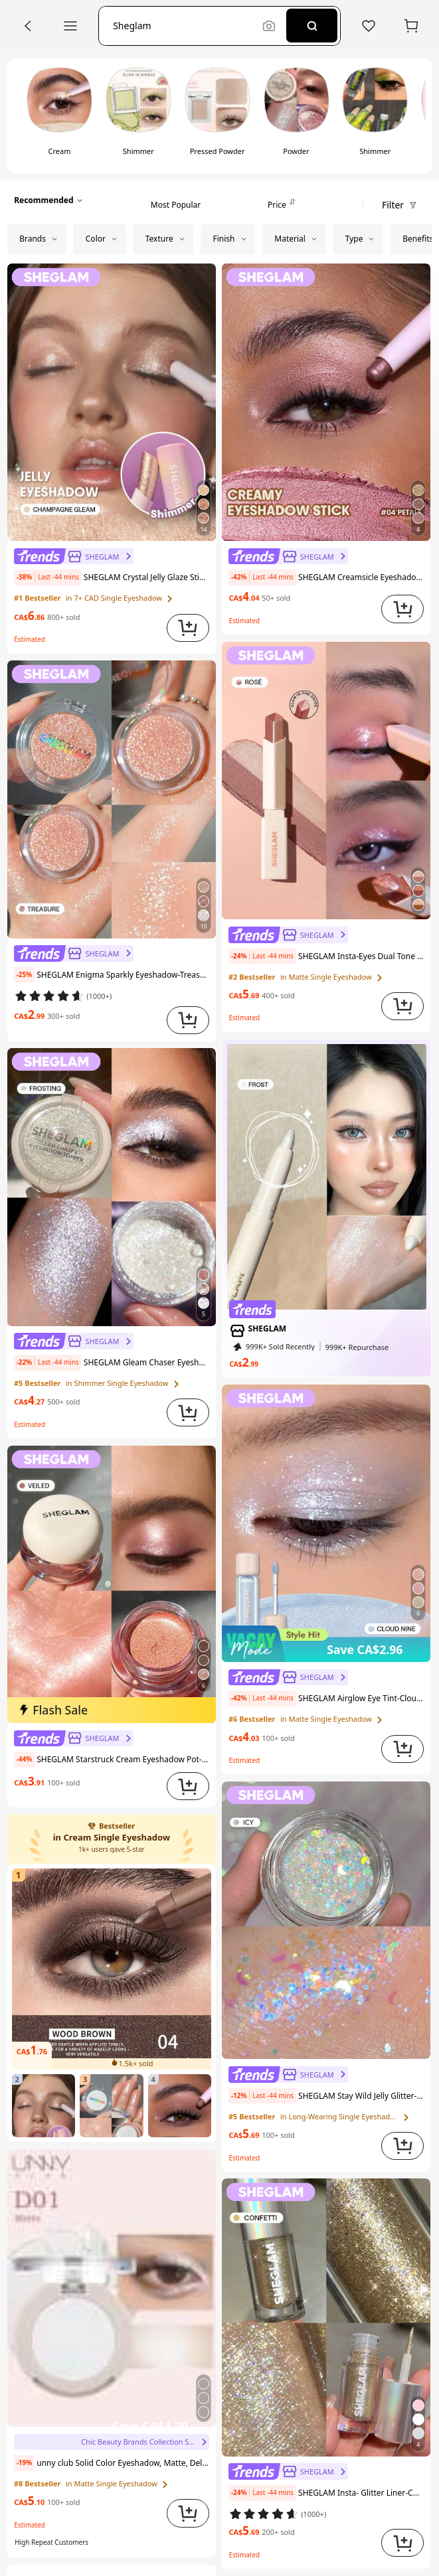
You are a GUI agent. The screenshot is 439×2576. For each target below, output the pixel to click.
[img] (112, 1710)
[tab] (175, 200)
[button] (184, 26)
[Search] (312, 25)
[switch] (59, 115)
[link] (73, 556)
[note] (47, 577)
